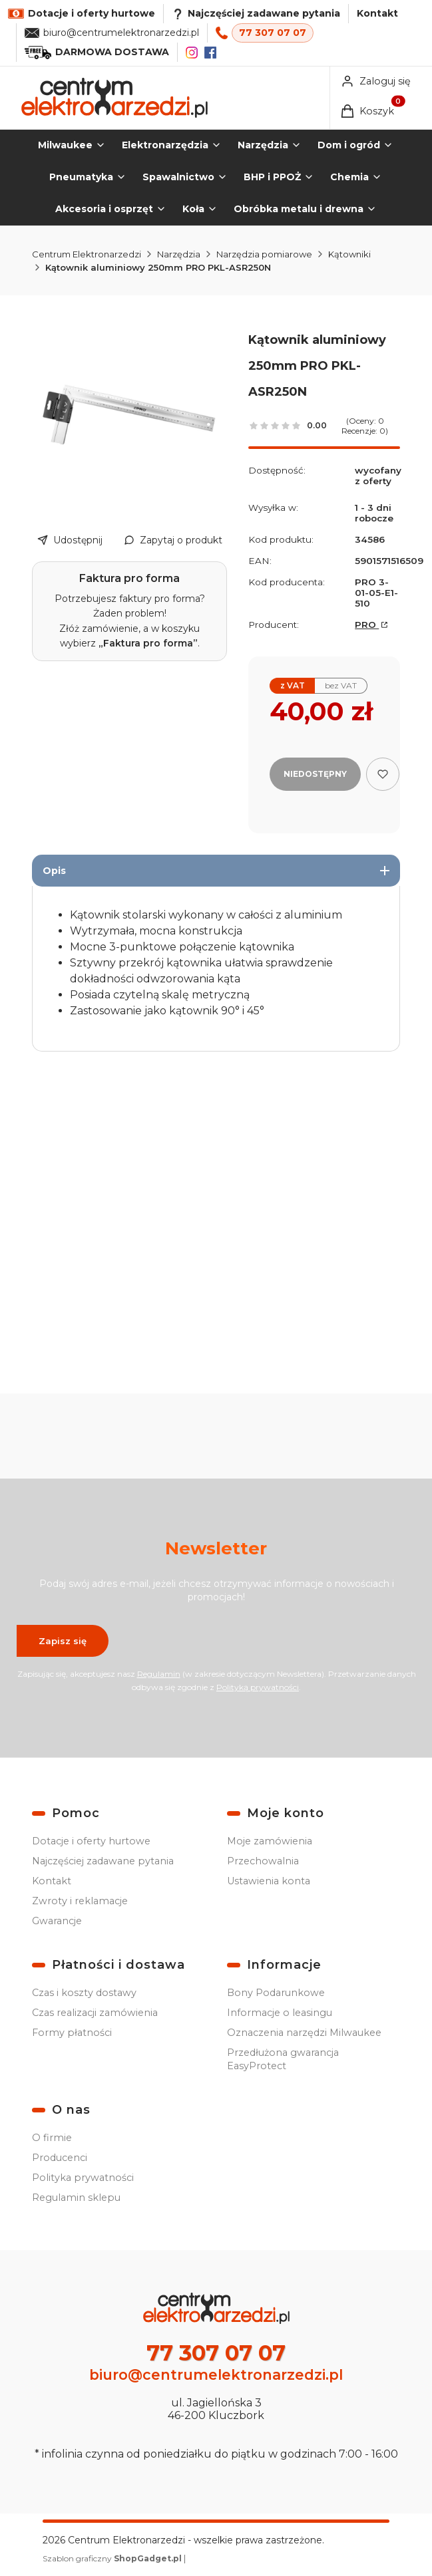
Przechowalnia (263, 1861)
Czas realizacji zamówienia (95, 2013)
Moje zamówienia (269, 1841)
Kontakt (377, 13)
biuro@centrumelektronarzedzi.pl (121, 33)
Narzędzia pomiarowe (264, 254)
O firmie (52, 2138)
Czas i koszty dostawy (84, 1993)
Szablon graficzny (113, 2558)
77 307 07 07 (272, 33)
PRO (367, 624)
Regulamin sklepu (76, 2198)
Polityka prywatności (83, 2178)
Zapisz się (63, 1640)
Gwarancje (57, 1921)
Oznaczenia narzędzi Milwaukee (304, 2033)
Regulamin (158, 1673)
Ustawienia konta (268, 1881)
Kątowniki (349, 254)
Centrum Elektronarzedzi (86, 254)
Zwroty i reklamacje (80, 1901)
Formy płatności (72, 2033)
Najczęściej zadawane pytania (103, 1861)
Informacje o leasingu (279, 2013)
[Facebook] (210, 53)
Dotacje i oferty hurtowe (91, 1841)
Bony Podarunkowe (276, 1993)
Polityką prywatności (257, 1686)
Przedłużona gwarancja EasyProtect (283, 2059)
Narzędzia (178, 254)
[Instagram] (192, 53)
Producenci (59, 2158)
